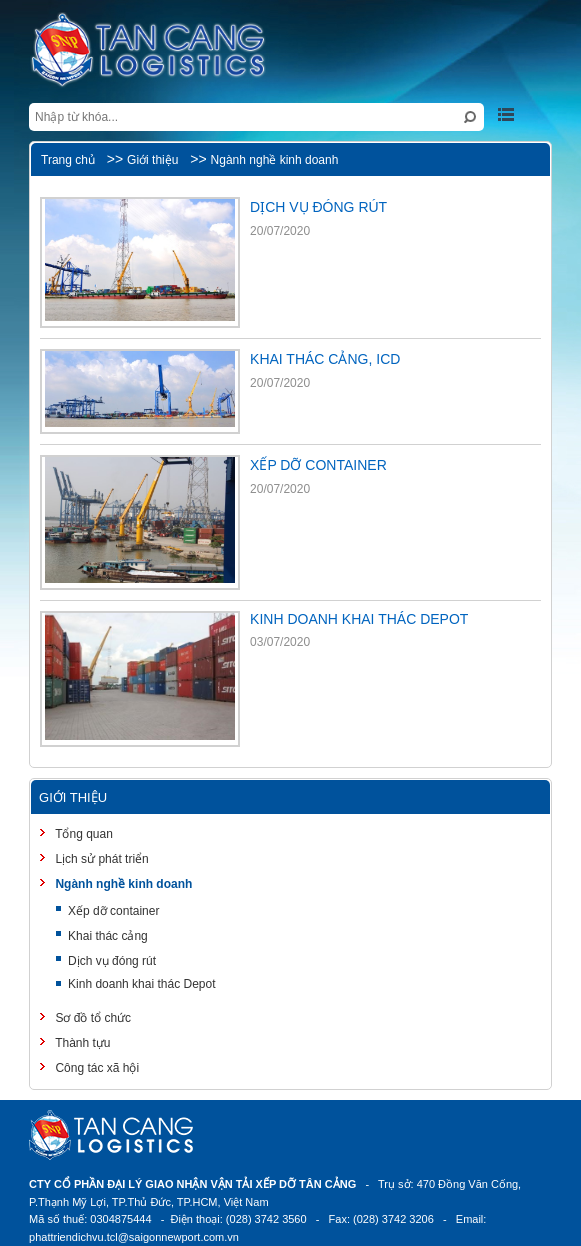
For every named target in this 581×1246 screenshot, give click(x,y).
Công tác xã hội (95, 1068)
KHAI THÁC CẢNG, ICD (325, 359)
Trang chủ (68, 160)
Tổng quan (82, 834)
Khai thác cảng (108, 936)
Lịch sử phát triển (100, 859)
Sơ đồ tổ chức (91, 1018)
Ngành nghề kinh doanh (275, 160)
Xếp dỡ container (113, 911)
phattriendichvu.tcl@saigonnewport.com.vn (134, 1237)
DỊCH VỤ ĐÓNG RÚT (318, 207)
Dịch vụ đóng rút (112, 961)
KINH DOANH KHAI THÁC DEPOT (359, 619)
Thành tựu (81, 1043)
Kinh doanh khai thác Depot (141, 984)
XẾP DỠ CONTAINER (318, 465)
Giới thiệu (152, 160)
